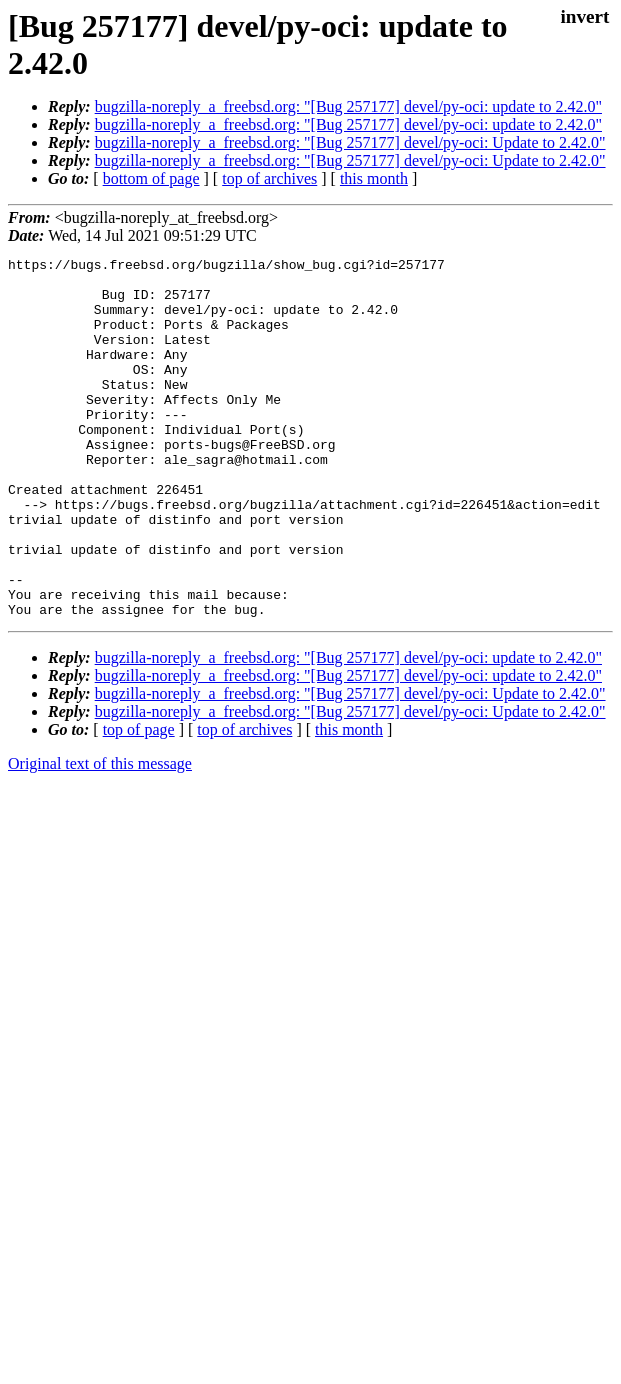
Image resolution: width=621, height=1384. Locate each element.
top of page (139, 801)
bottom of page (151, 178)
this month (374, 178)
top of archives (269, 178)
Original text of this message (100, 835)
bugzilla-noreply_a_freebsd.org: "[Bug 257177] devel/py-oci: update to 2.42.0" (348, 106)
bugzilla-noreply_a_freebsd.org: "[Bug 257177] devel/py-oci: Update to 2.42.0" (350, 142)
